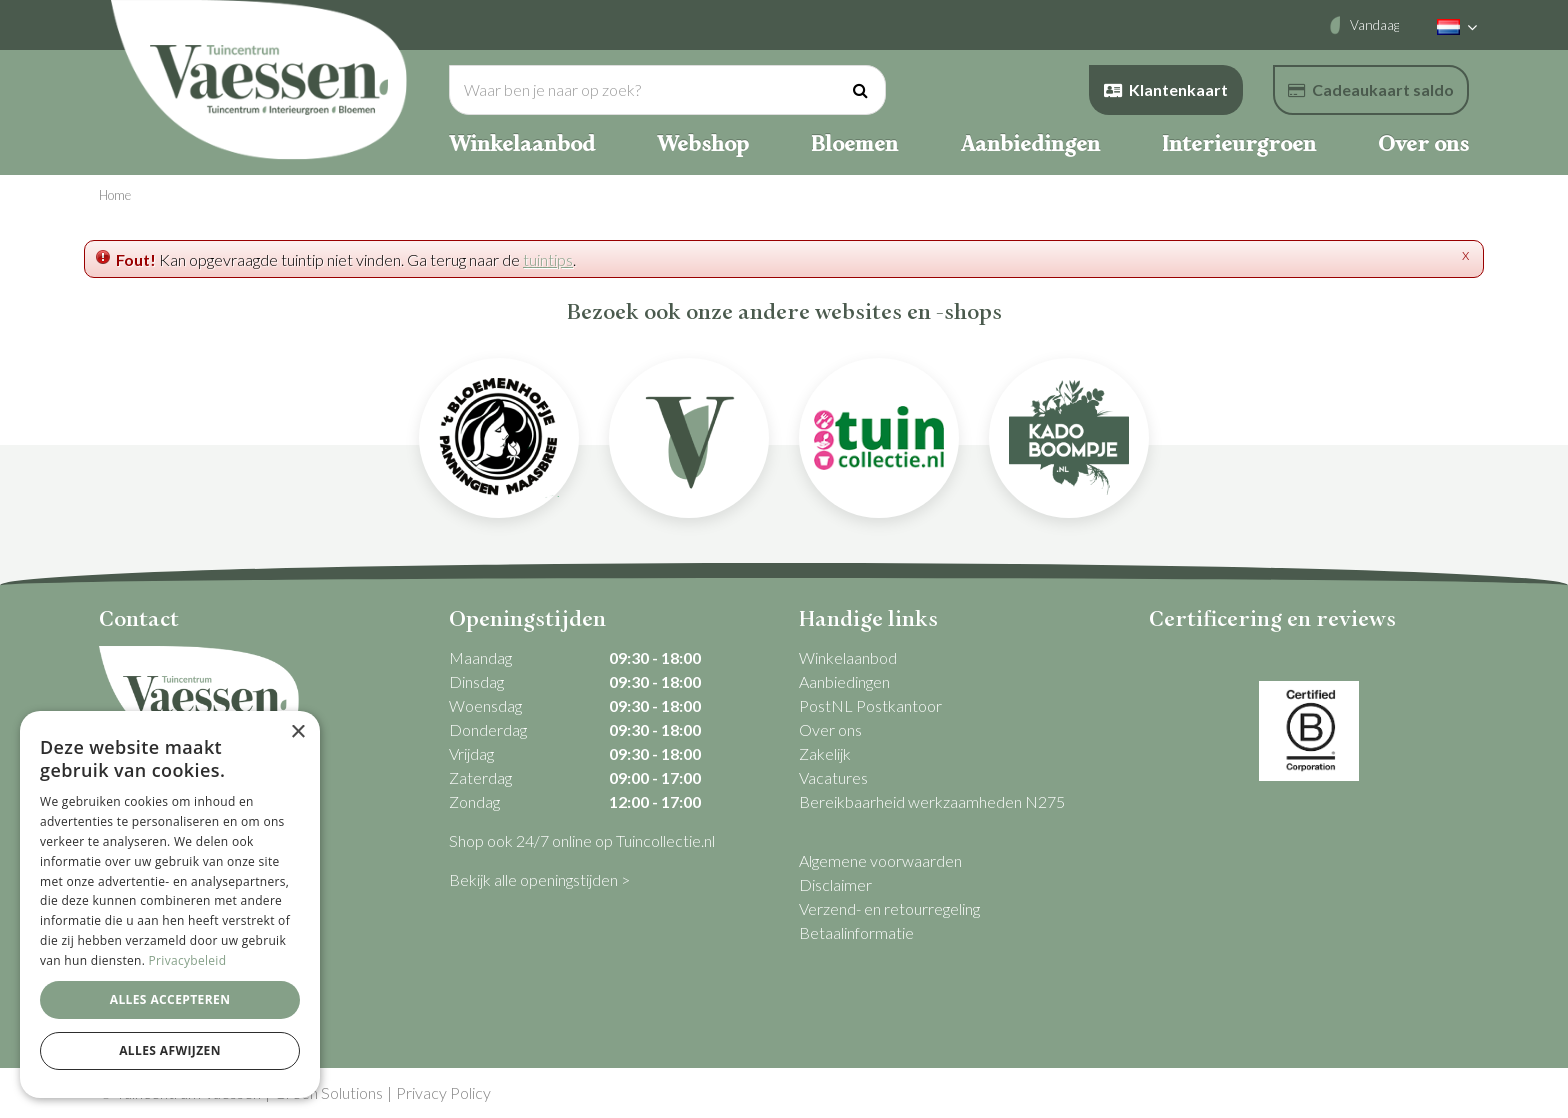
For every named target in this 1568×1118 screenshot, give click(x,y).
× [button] (297, 732)
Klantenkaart (1166, 89)
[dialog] (170, 904)
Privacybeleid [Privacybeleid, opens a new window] (188, 960)
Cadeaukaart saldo (1371, 89)
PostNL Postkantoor (870, 705)
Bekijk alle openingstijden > (539, 879)
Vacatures (833, 777)
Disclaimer (835, 884)
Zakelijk (825, 753)
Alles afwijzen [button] (170, 1050)
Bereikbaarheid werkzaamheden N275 (932, 801)
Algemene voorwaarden (880, 860)
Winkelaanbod (848, 657)
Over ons (830, 729)
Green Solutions (328, 1092)
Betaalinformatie (856, 932)
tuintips (548, 259)
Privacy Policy (443, 1092)
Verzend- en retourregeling (889, 908)
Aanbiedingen (844, 681)
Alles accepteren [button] (170, 999)
